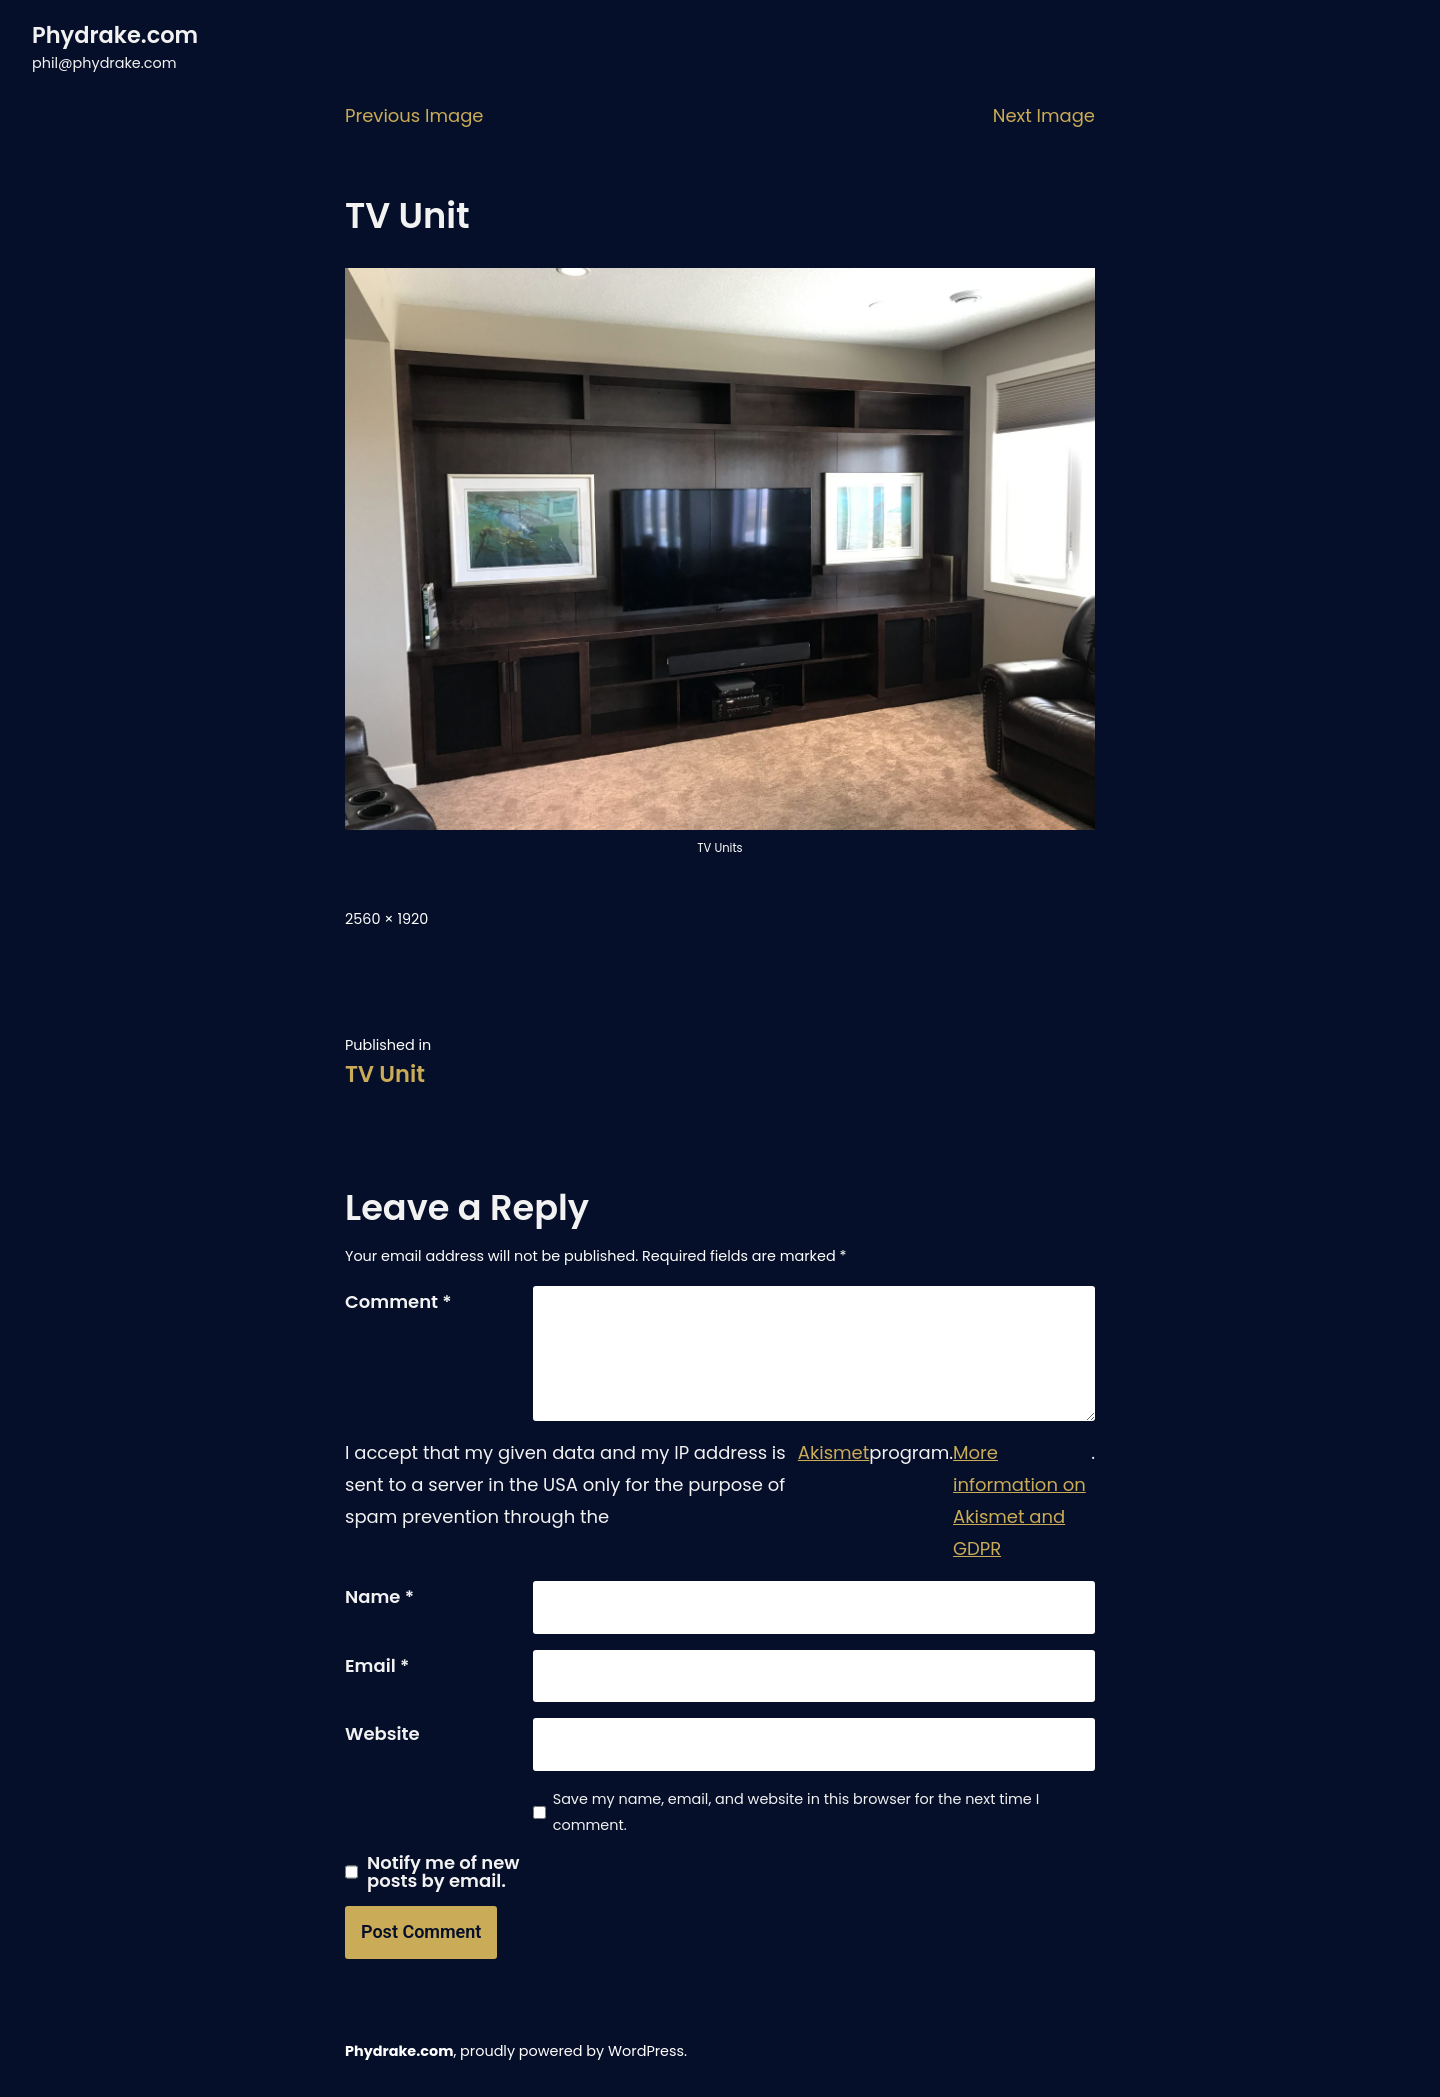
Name (379, 1596)
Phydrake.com (115, 35)
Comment (398, 1301)
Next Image (1044, 115)
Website (382, 1733)
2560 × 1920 (386, 919)
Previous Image (414, 115)
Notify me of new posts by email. (443, 1872)
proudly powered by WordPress (572, 2051)
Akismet (833, 1452)
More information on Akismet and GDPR (1019, 1500)
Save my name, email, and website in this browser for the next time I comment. (796, 1812)
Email (377, 1665)
